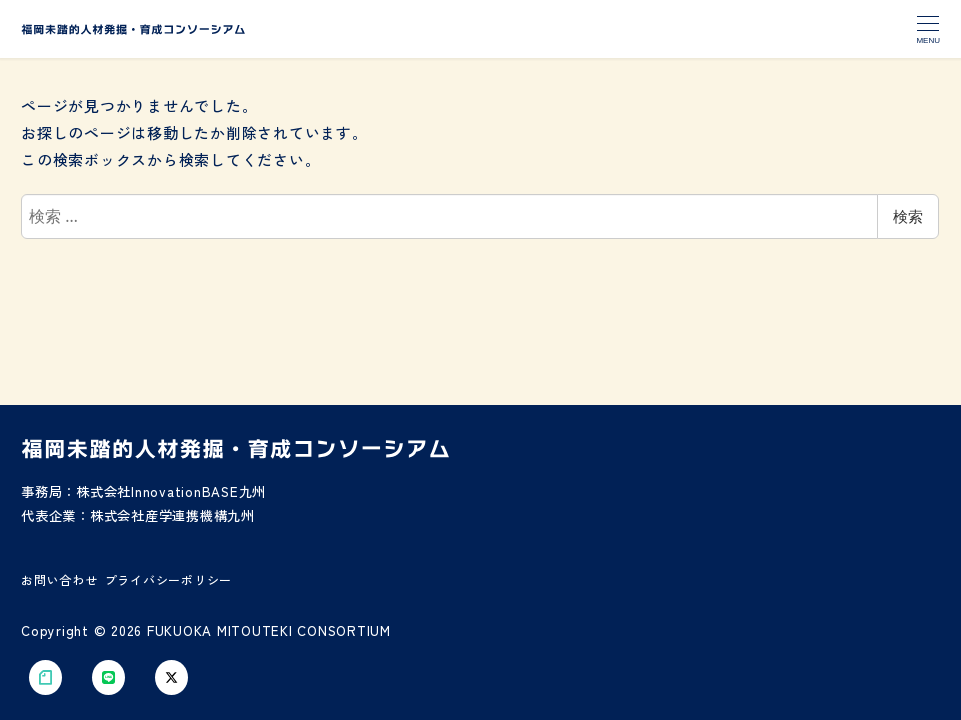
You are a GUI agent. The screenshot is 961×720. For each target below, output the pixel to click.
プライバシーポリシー (169, 578)
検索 (908, 216)
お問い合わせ (59, 578)
